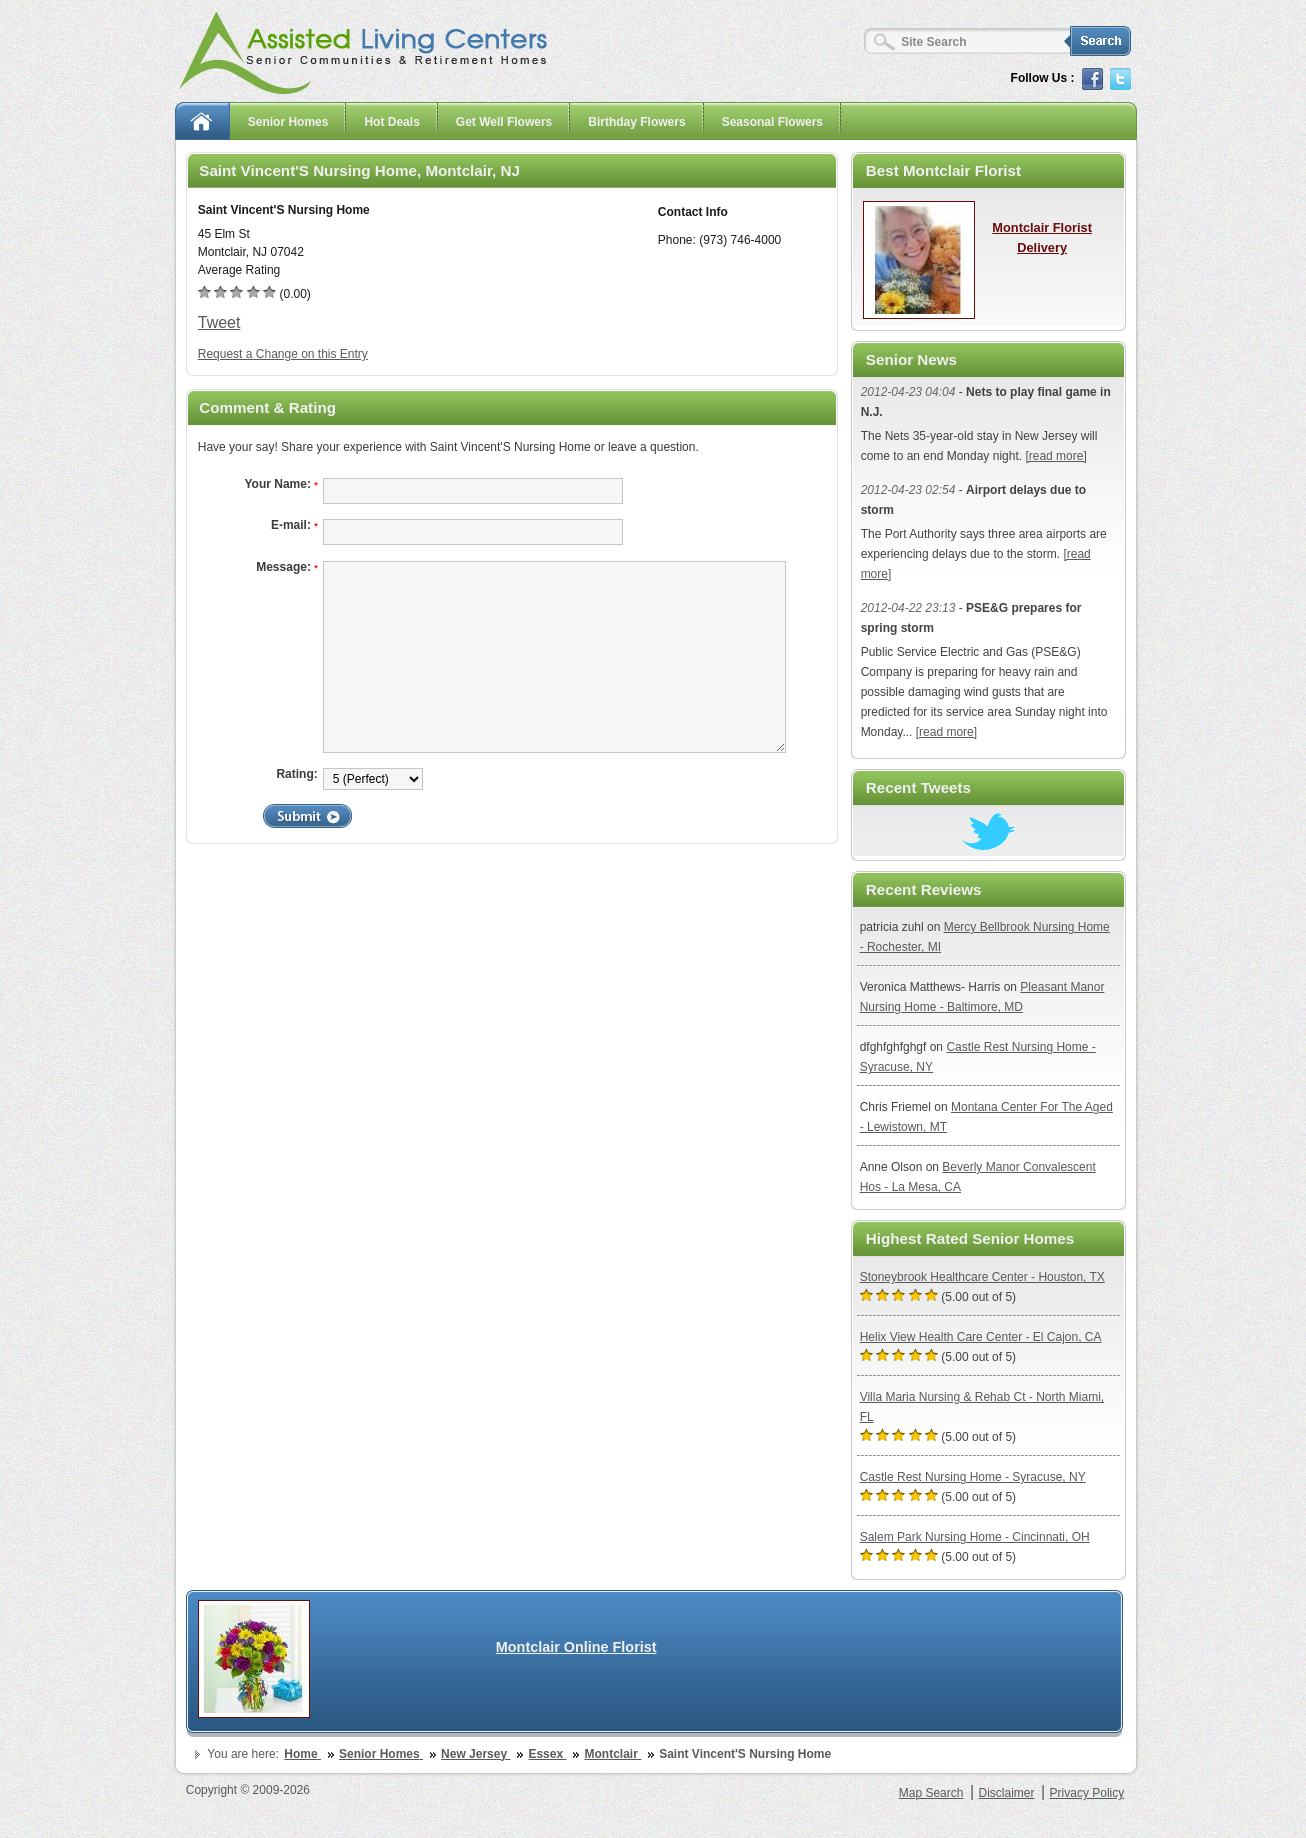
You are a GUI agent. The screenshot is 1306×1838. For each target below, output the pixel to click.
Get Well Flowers (504, 122)
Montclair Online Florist (576, 1647)
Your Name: (280, 484)
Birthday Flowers (636, 122)
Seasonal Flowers (772, 122)
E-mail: (294, 525)
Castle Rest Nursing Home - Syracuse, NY (973, 1477)
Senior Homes (288, 122)
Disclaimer (1006, 1793)
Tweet (219, 322)
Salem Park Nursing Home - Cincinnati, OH (975, 1537)
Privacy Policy (1087, 1793)
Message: (287, 567)
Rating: (296, 774)
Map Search (931, 1793)
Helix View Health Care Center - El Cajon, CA (981, 1337)
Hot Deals (391, 122)
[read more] (1055, 456)
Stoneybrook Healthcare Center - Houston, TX (982, 1277)
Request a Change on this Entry (283, 354)
